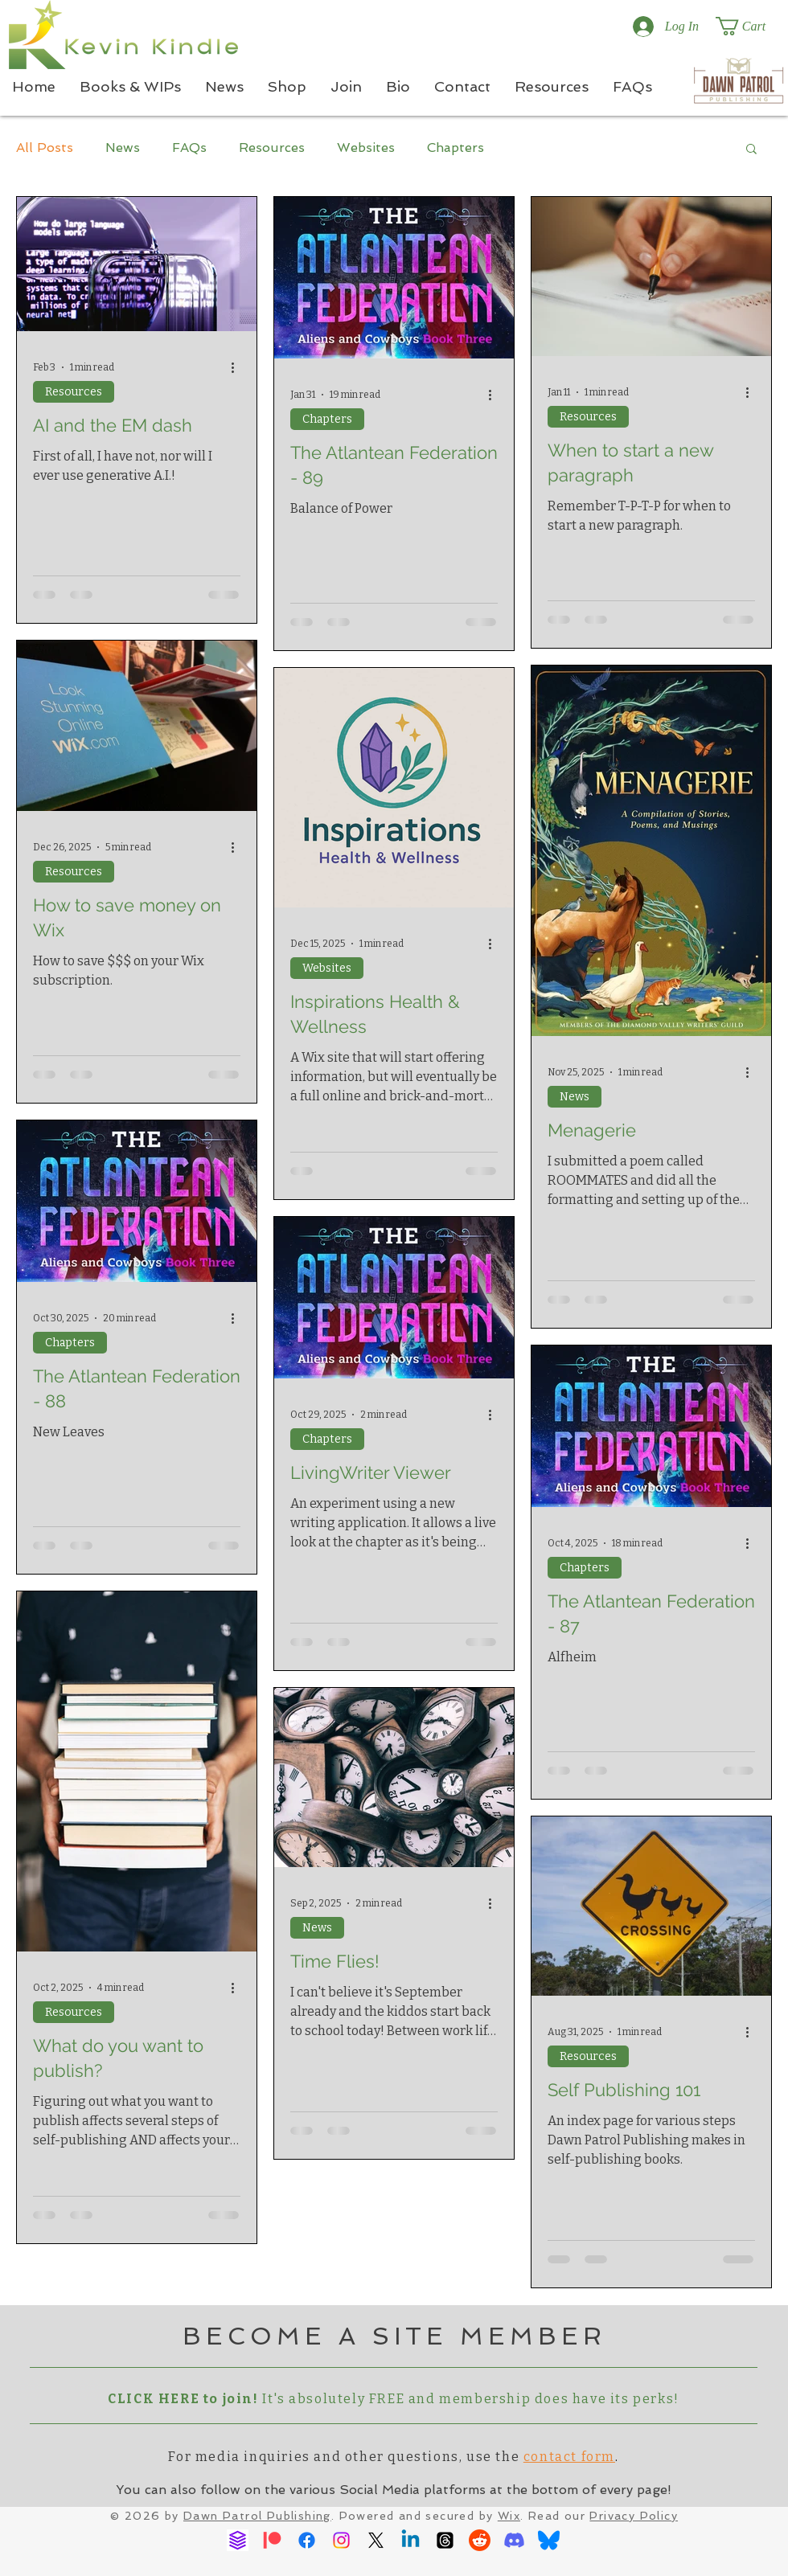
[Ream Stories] (237, 2540)
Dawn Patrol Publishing (257, 2515)
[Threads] (445, 2540)
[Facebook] (307, 2540)
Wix (509, 2515)
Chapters (455, 147)
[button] (751, 26)
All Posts (44, 147)
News (122, 147)
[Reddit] (479, 2540)
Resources (272, 147)
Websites (366, 147)
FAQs (189, 147)
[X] (376, 2540)
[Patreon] (272, 2540)
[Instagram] (341, 2540)
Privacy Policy (633, 2515)
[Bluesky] (549, 2540)
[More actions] (238, 367)
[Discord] (514, 2540)
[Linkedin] (410, 2540)
